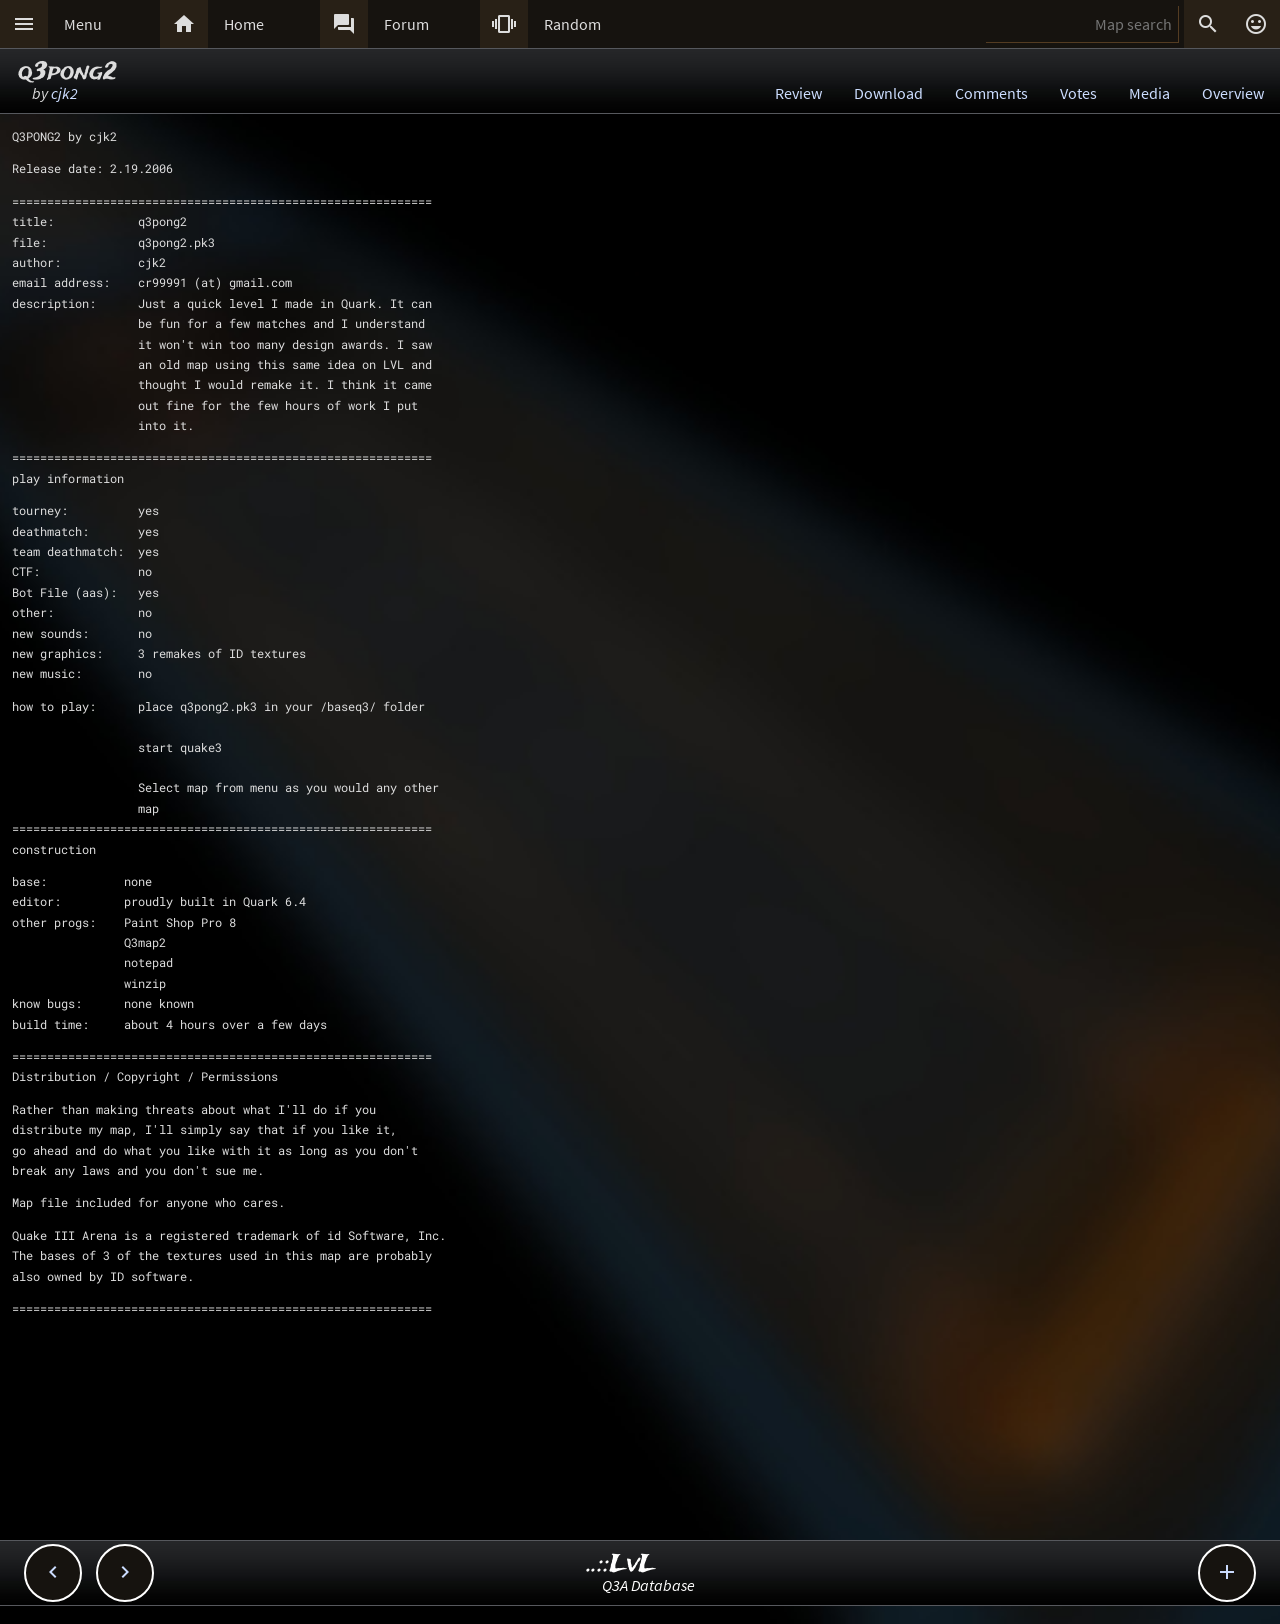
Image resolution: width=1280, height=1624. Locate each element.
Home (244, 24)
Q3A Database (648, 1585)
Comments (991, 93)
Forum (406, 24)
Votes (1078, 93)
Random (572, 24)
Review (798, 93)
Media (1149, 93)
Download (888, 93)
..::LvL (621, 1564)
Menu (83, 24)
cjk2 (64, 93)
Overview (1233, 93)
